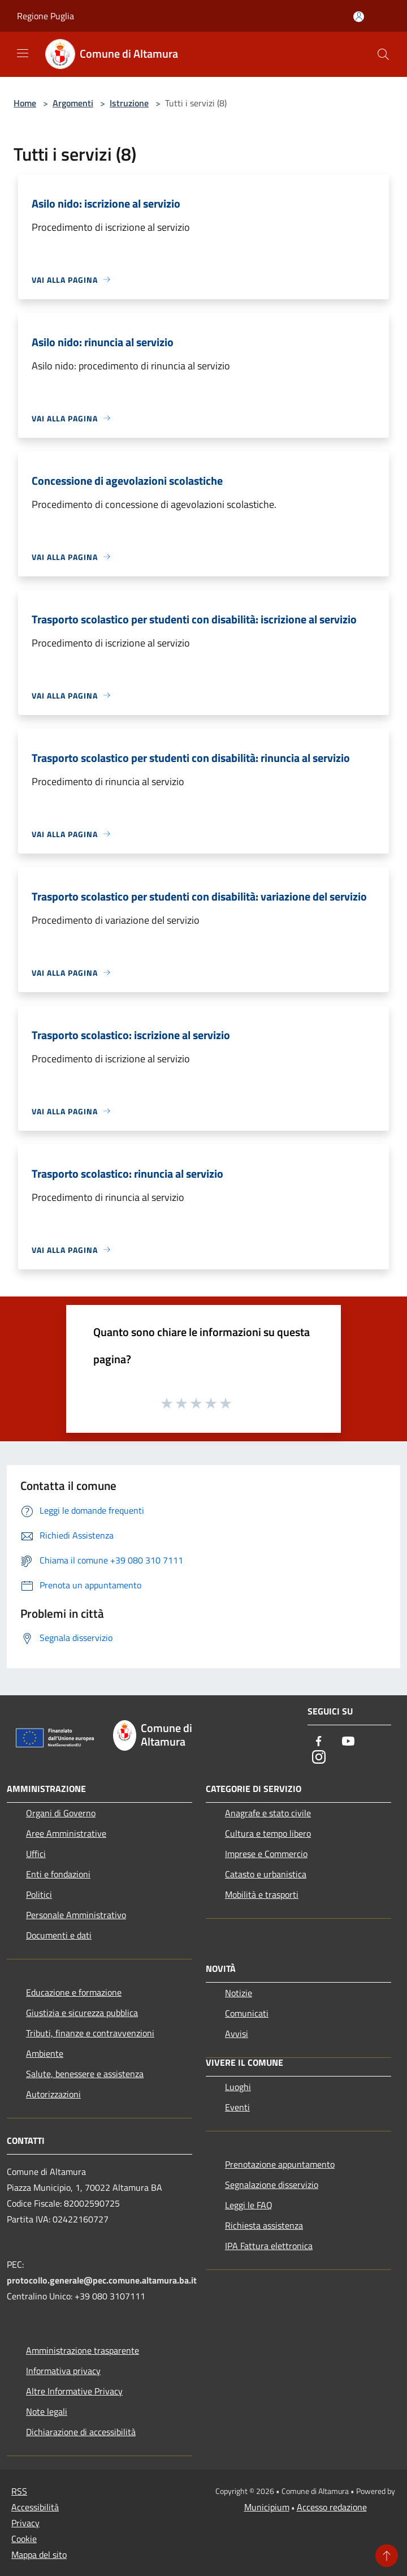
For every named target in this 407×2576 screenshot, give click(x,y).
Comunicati (247, 2013)
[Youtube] (348, 1742)
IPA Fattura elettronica (269, 2245)
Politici (39, 1894)
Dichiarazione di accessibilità (81, 2432)
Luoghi (238, 2086)
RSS (19, 2491)
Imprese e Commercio (266, 1853)
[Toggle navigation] (22, 53)
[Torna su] (386, 2555)
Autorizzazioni (53, 2094)
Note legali (46, 2411)
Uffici (36, 1853)
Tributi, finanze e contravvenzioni (90, 2033)
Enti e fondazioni (58, 1874)
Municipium (266, 2507)
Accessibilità (35, 2507)
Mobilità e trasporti (261, 1894)
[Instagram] (319, 1758)
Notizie (238, 1993)
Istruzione (129, 103)
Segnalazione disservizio (271, 2184)
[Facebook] (319, 1742)
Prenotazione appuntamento (280, 2164)
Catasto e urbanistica (265, 1874)
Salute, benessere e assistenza (85, 2073)
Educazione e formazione (74, 1992)
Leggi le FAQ (248, 2205)
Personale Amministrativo (76, 1915)
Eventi (237, 2107)
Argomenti (73, 103)
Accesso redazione (332, 2507)
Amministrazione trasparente (82, 2350)
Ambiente (44, 2053)
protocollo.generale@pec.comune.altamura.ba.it (102, 2280)
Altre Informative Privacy (74, 2391)
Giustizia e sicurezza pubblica (82, 2012)
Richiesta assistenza (264, 2225)
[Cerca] (383, 54)
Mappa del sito (39, 2554)
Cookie (24, 2538)
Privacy (25, 2523)
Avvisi (236, 2033)
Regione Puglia (45, 16)
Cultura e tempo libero (268, 1833)
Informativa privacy (63, 2370)
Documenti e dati (59, 1935)
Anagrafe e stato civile (268, 1813)
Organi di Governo (61, 1813)
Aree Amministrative (66, 1833)
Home (25, 103)
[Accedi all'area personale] (358, 16)
